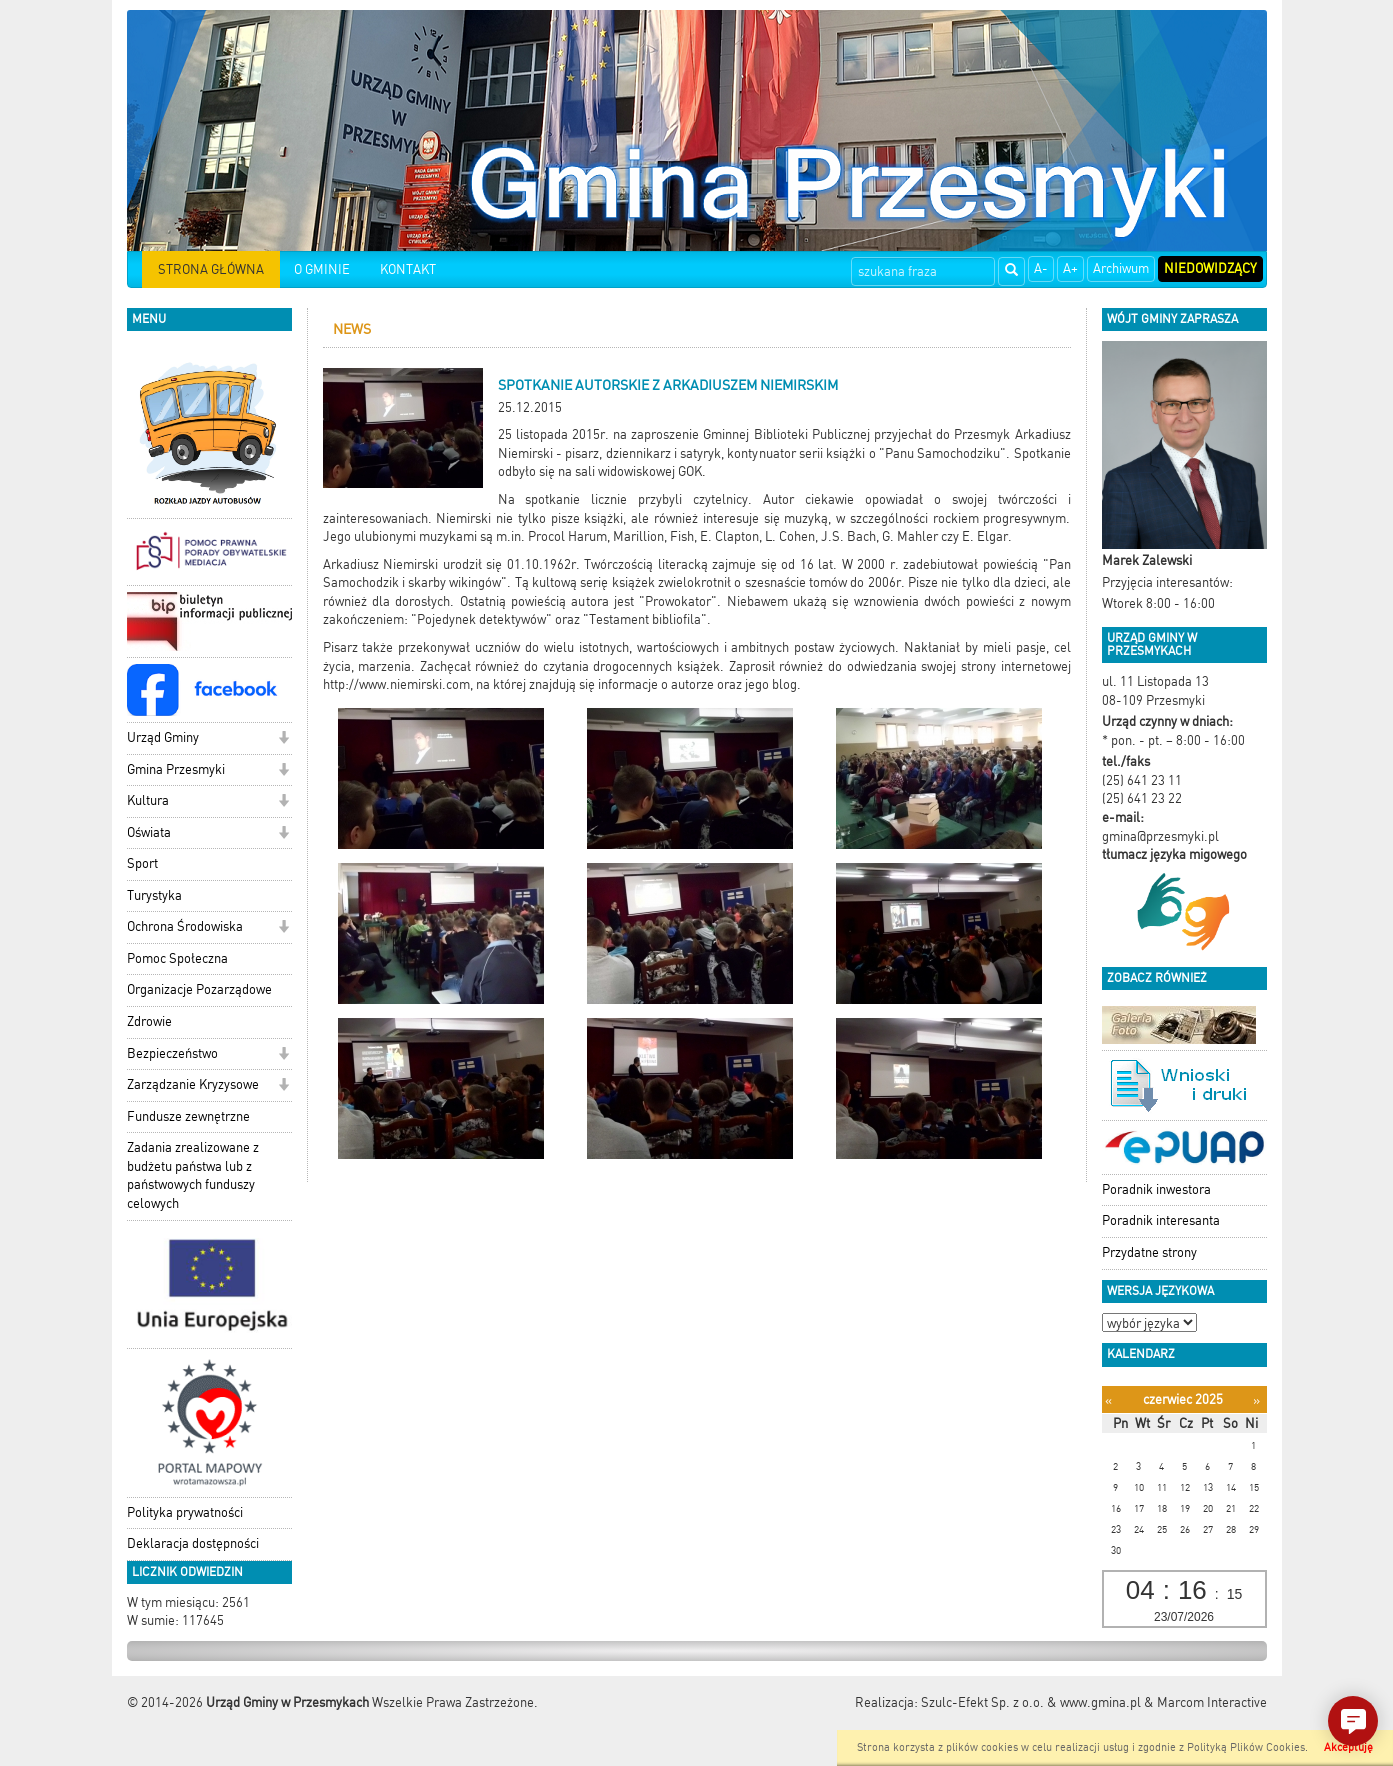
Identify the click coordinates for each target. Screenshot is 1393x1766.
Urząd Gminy (163, 737)
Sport (142, 863)
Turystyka (154, 895)
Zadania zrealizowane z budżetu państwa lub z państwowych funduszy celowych (193, 1175)
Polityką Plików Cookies (1246, 1747)
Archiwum (1121, 268)
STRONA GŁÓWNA (211, 269)
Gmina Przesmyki (176, 769)
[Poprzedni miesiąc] (1108, 1400)
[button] (283, 739)
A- (1041, 268)
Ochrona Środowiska (185, 926)
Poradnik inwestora (1156, 1189)
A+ (1070, 268)
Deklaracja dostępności (193, 1543)
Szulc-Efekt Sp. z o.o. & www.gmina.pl (1031, 1702)
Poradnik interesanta (1161, 1220)
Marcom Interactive (1212, 1702)
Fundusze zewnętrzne (188, 1116)
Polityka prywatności (185, 1512)
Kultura (148, 800)
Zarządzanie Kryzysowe (193, 1084)
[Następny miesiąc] (1256, 1400)
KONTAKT (408, 269)
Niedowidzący (1210, 268)
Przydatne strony (1149, 1252)
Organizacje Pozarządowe (199, 989)
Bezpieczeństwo (172, 1053)
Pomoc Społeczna (177, 958)
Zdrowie (149, 1021)
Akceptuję (1348, 1747)
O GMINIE (322, 269)
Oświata (149, 832)
